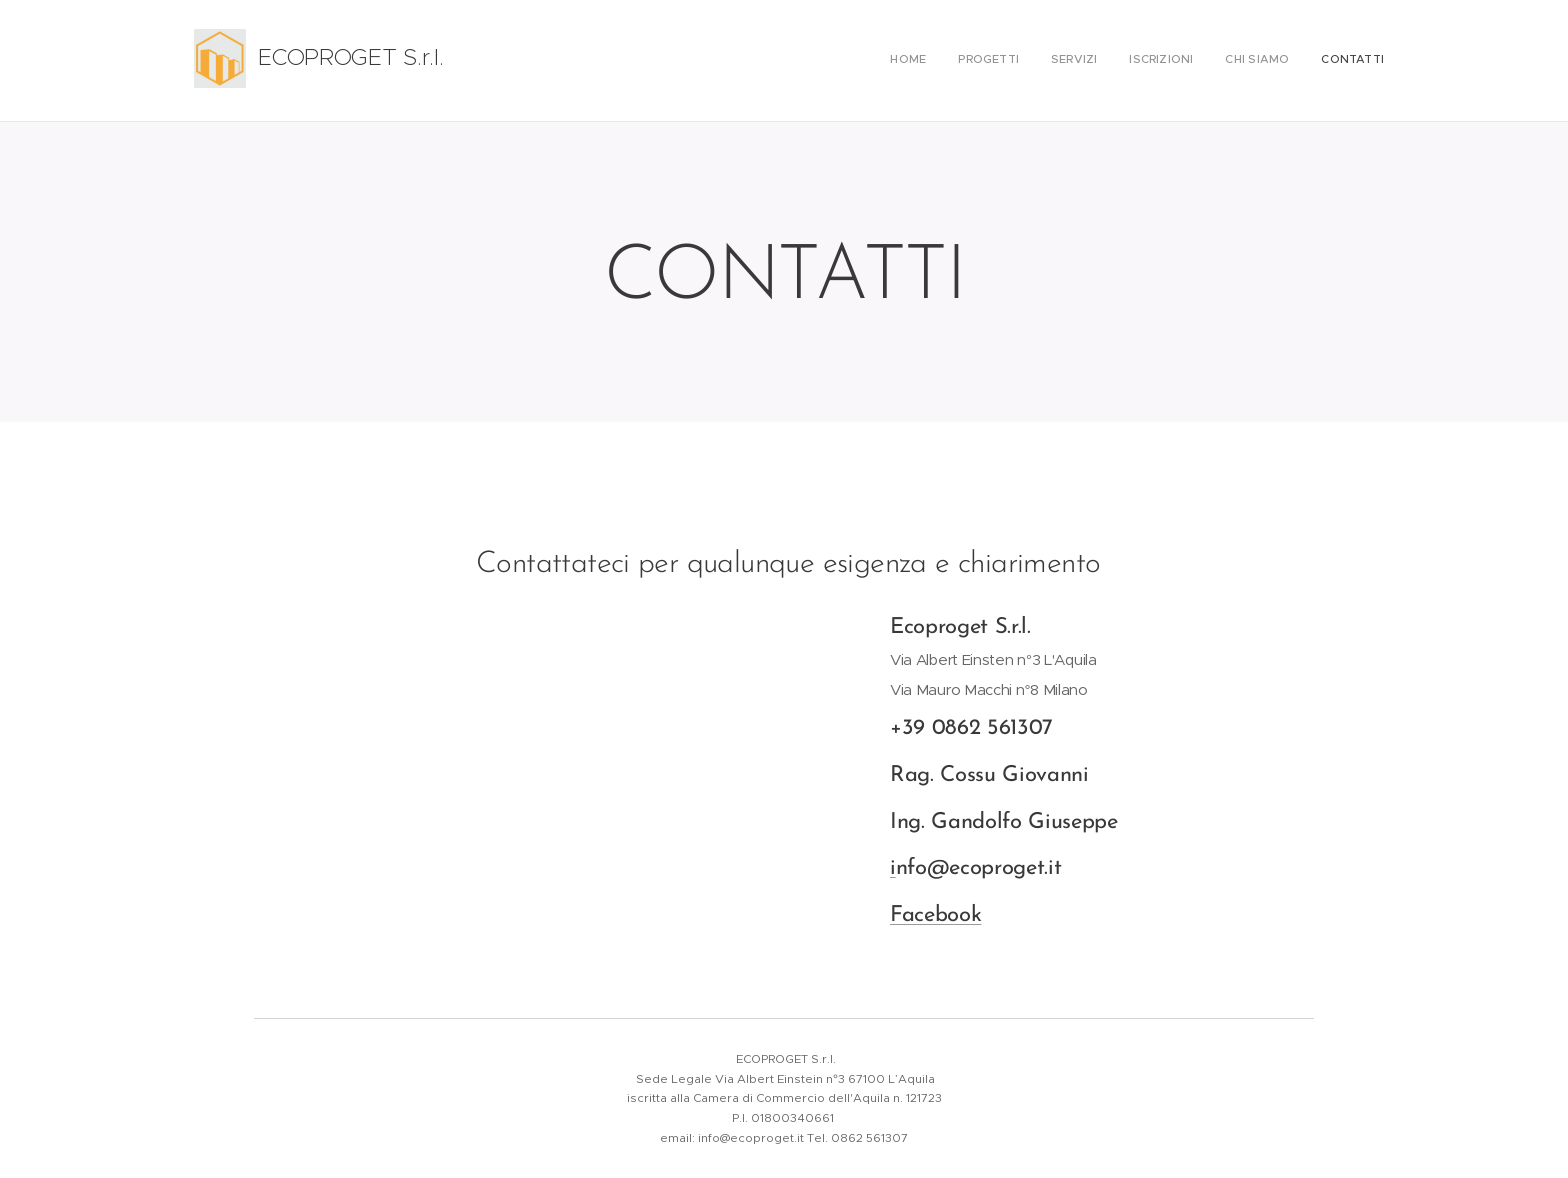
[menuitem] (1229, 61)
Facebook (935, 915)
